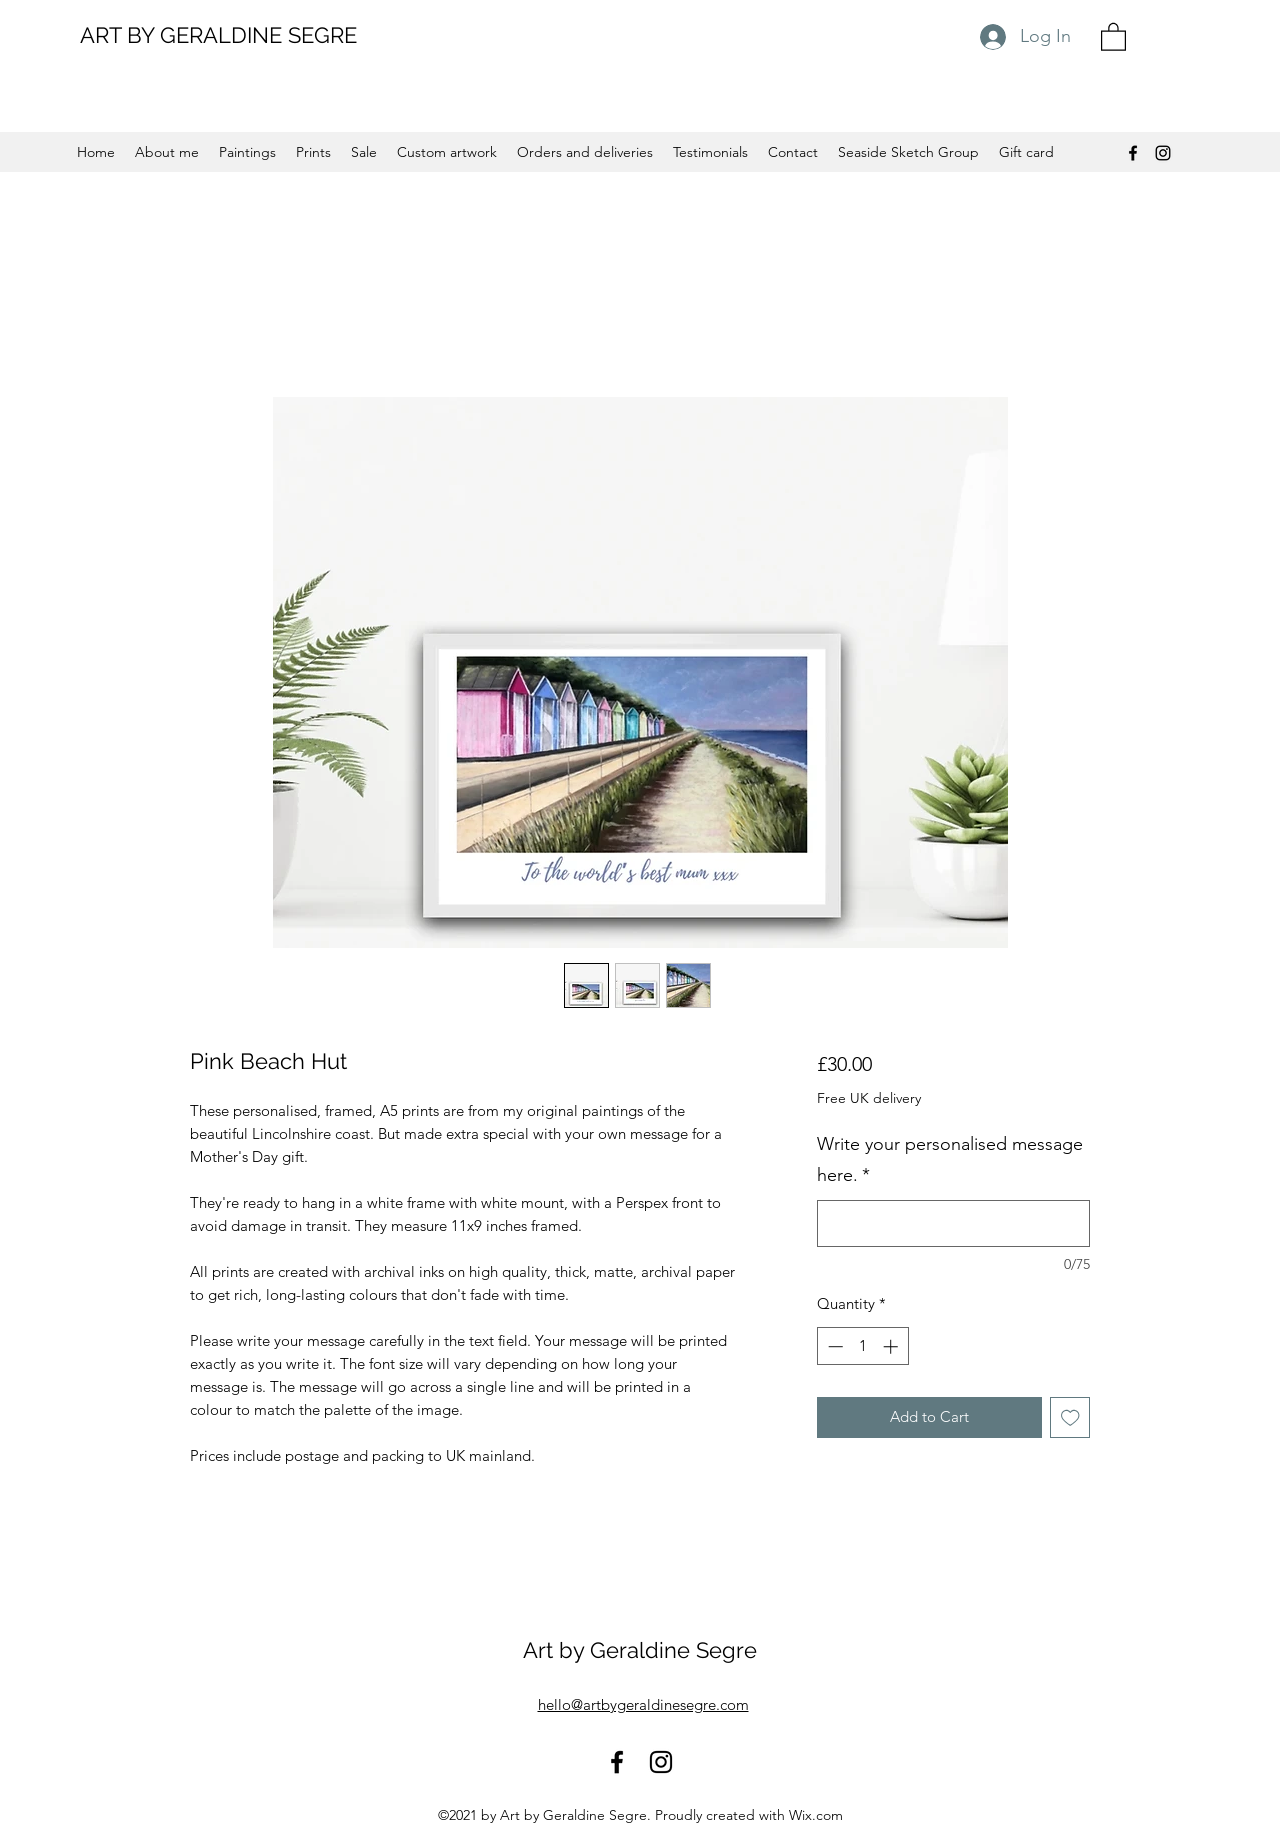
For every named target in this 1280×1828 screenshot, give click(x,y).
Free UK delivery (869, 1098)
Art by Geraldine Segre (640, 1650)
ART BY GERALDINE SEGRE (218, 35)
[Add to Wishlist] (1070, 1417)
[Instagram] (1163, 153)
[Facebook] (1133, 153)
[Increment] (892, 1346)
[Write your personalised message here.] (953, 1223)
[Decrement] (833, 1346)
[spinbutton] (862, 1346)
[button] (1113, 36)
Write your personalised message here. (950, 1160)
